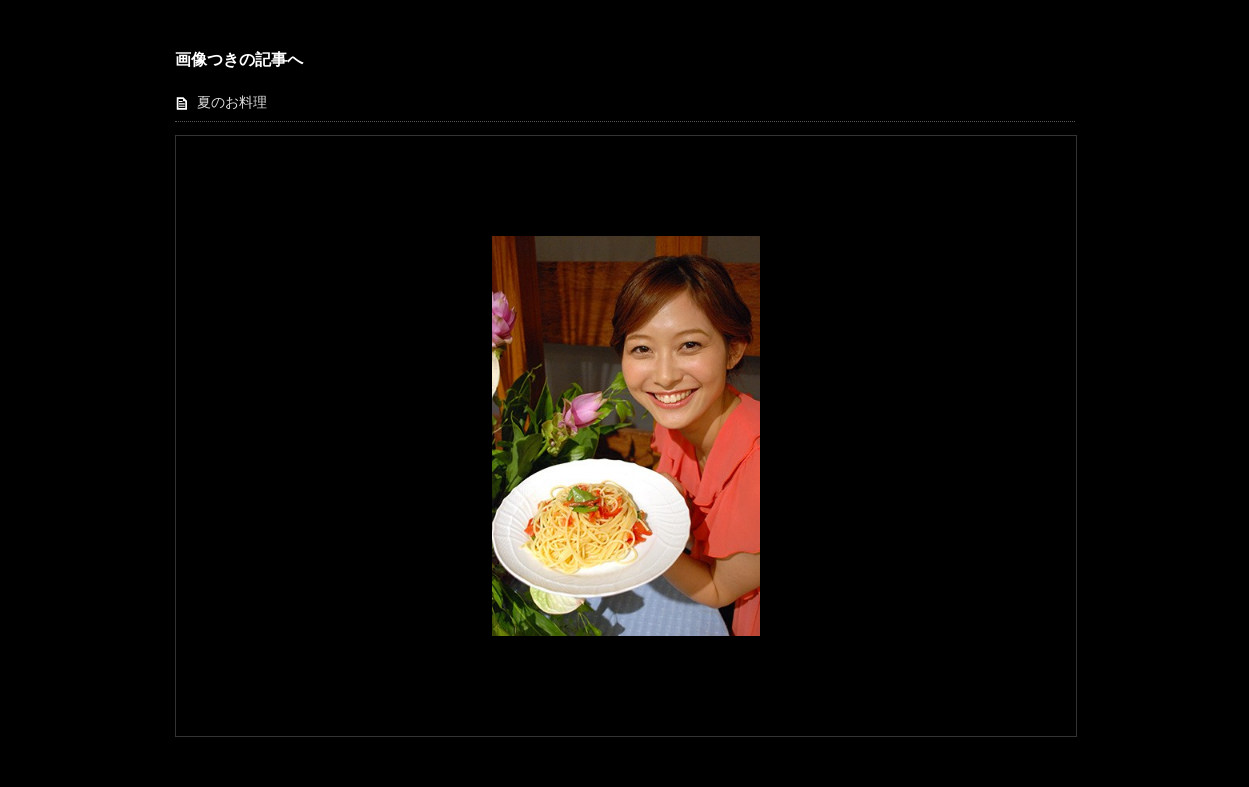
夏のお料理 (232, 102)
